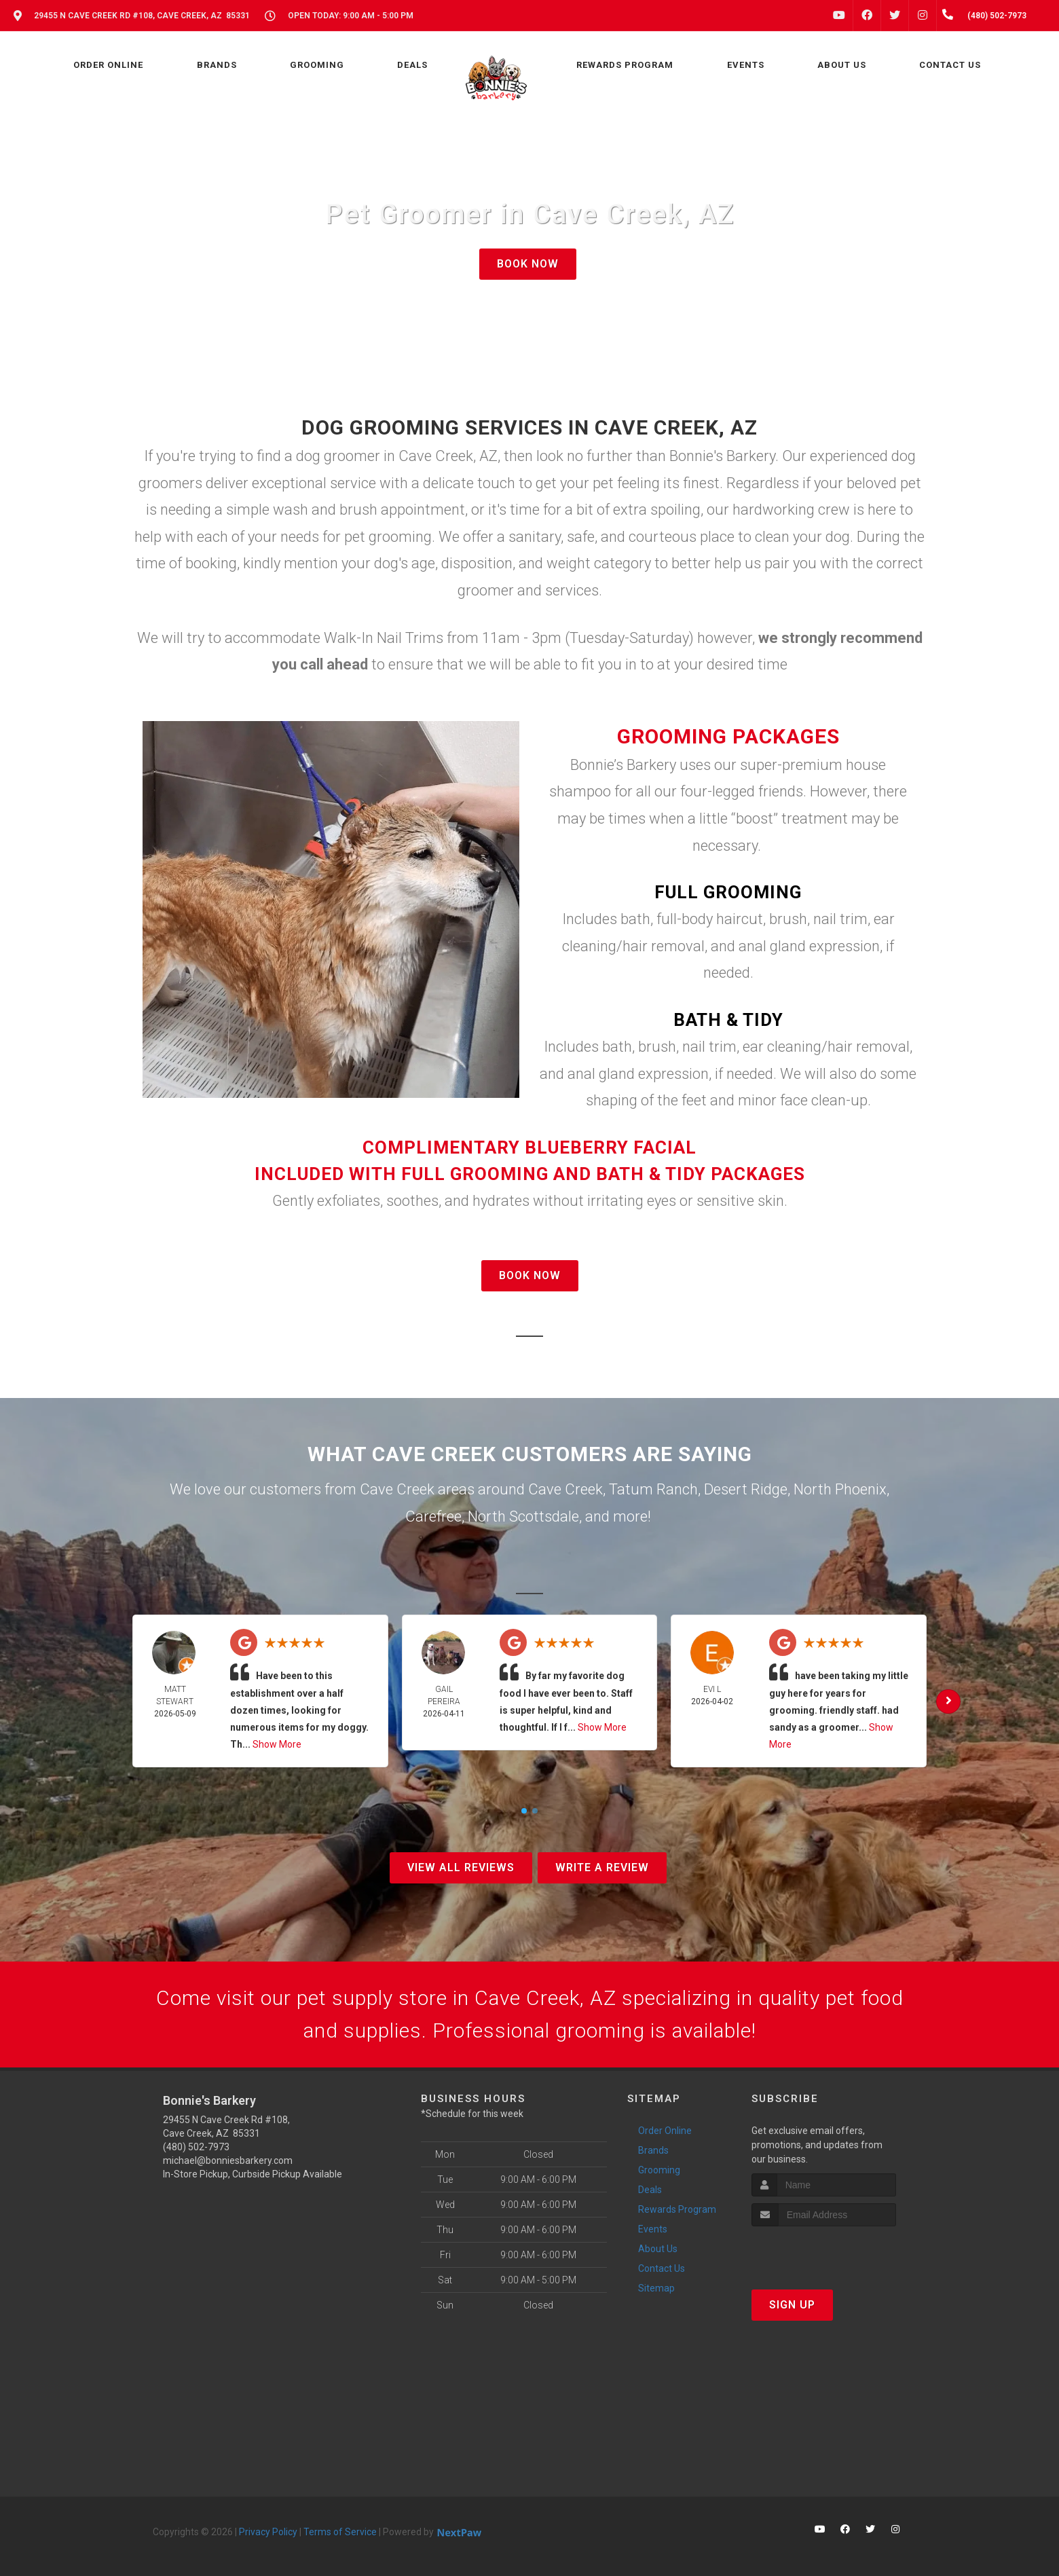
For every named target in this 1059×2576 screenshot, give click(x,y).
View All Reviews (461, 1867)
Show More (277, 1744)
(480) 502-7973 (196, 2146)
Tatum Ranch (653, 1489)
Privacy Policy (268, 2531)
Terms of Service (340, 2531)
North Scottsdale (523, 1516)
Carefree (433, 1516)
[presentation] (823, 2251)
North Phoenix (840, 1489)
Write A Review (602, 1867)
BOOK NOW (528, 263)
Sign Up (792, 2304)
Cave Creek (565, 1489)
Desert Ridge (745, 1489)
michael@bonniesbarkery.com (228, 2160)
